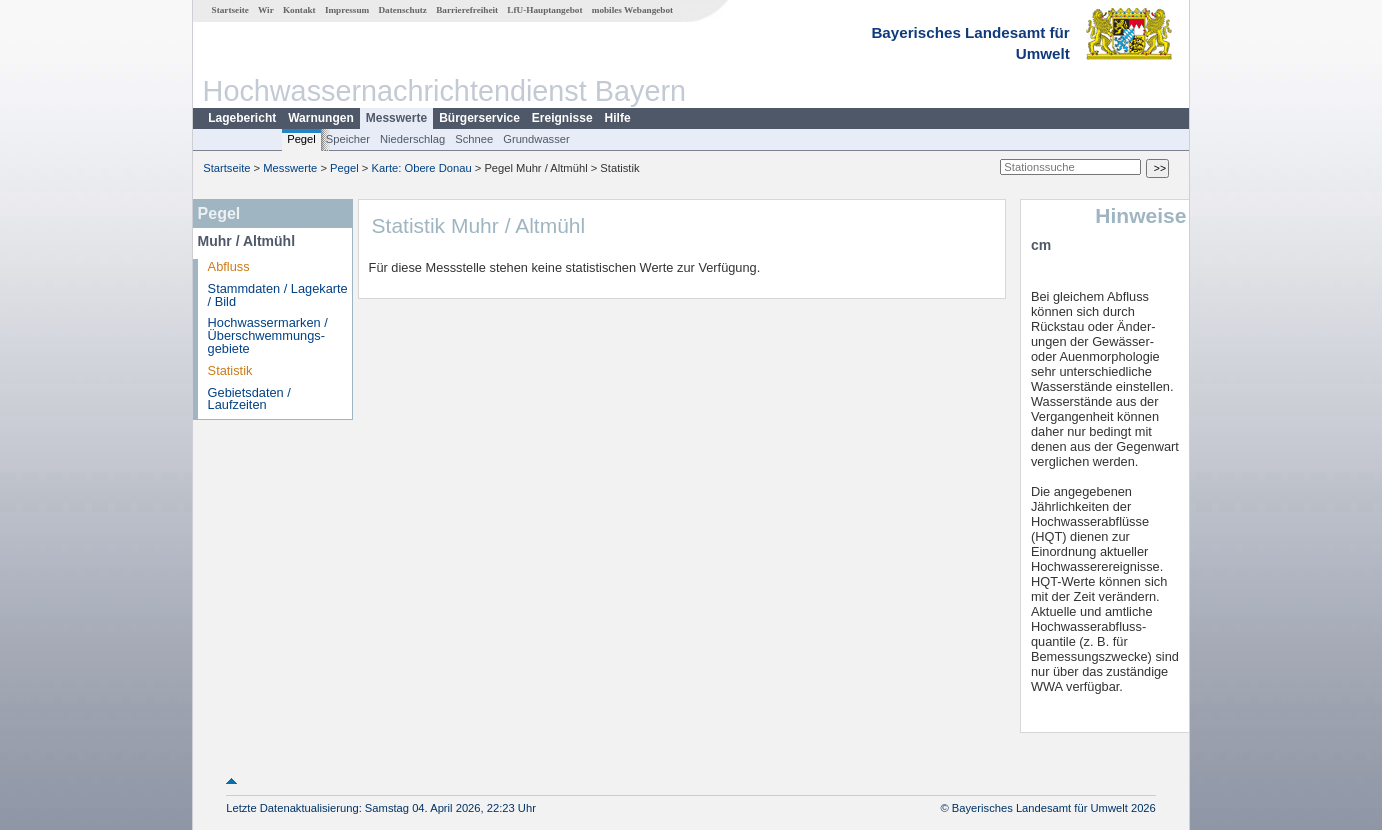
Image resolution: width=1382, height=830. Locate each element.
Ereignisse (562, 118)
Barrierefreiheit (467, 10)
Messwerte (396, 118)
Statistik (230, 370)
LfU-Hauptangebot (544, 10)
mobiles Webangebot (632, 10)
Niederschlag (412, 139)
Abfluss (229, 266)
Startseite (230, 10)
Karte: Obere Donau (422, 168)
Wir (266, 10)
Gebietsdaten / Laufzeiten (249, 399)
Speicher (348, 139)
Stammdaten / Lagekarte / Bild (278, 295)
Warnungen (321, 118)
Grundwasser (536, 139)
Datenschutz (402, 10)
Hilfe (618, 118)
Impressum (347, 10)
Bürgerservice (479, 118)
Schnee (474, 139)
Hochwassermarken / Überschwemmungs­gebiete (268, 335)
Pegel (301, 139)
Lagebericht (242, 118)
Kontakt (299, 10)
